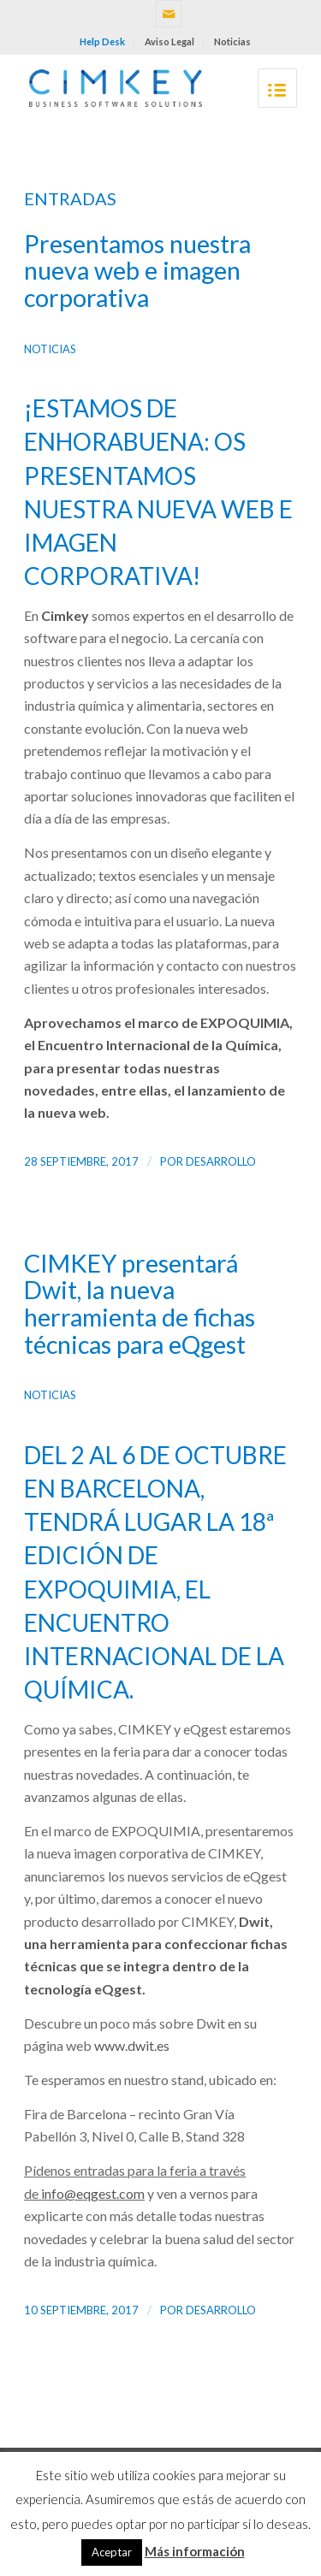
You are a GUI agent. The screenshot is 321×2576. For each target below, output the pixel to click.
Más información (195, 2551)
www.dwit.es (131, 2045)
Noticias (232, 41)
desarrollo (221, 1161)
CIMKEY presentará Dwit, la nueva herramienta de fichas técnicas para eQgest (139, 1304)
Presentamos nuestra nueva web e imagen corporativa (137, 270)
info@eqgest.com (93, 2193)
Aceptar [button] (112, 2552)
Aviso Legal (169, 41)
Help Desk (102, 41)
